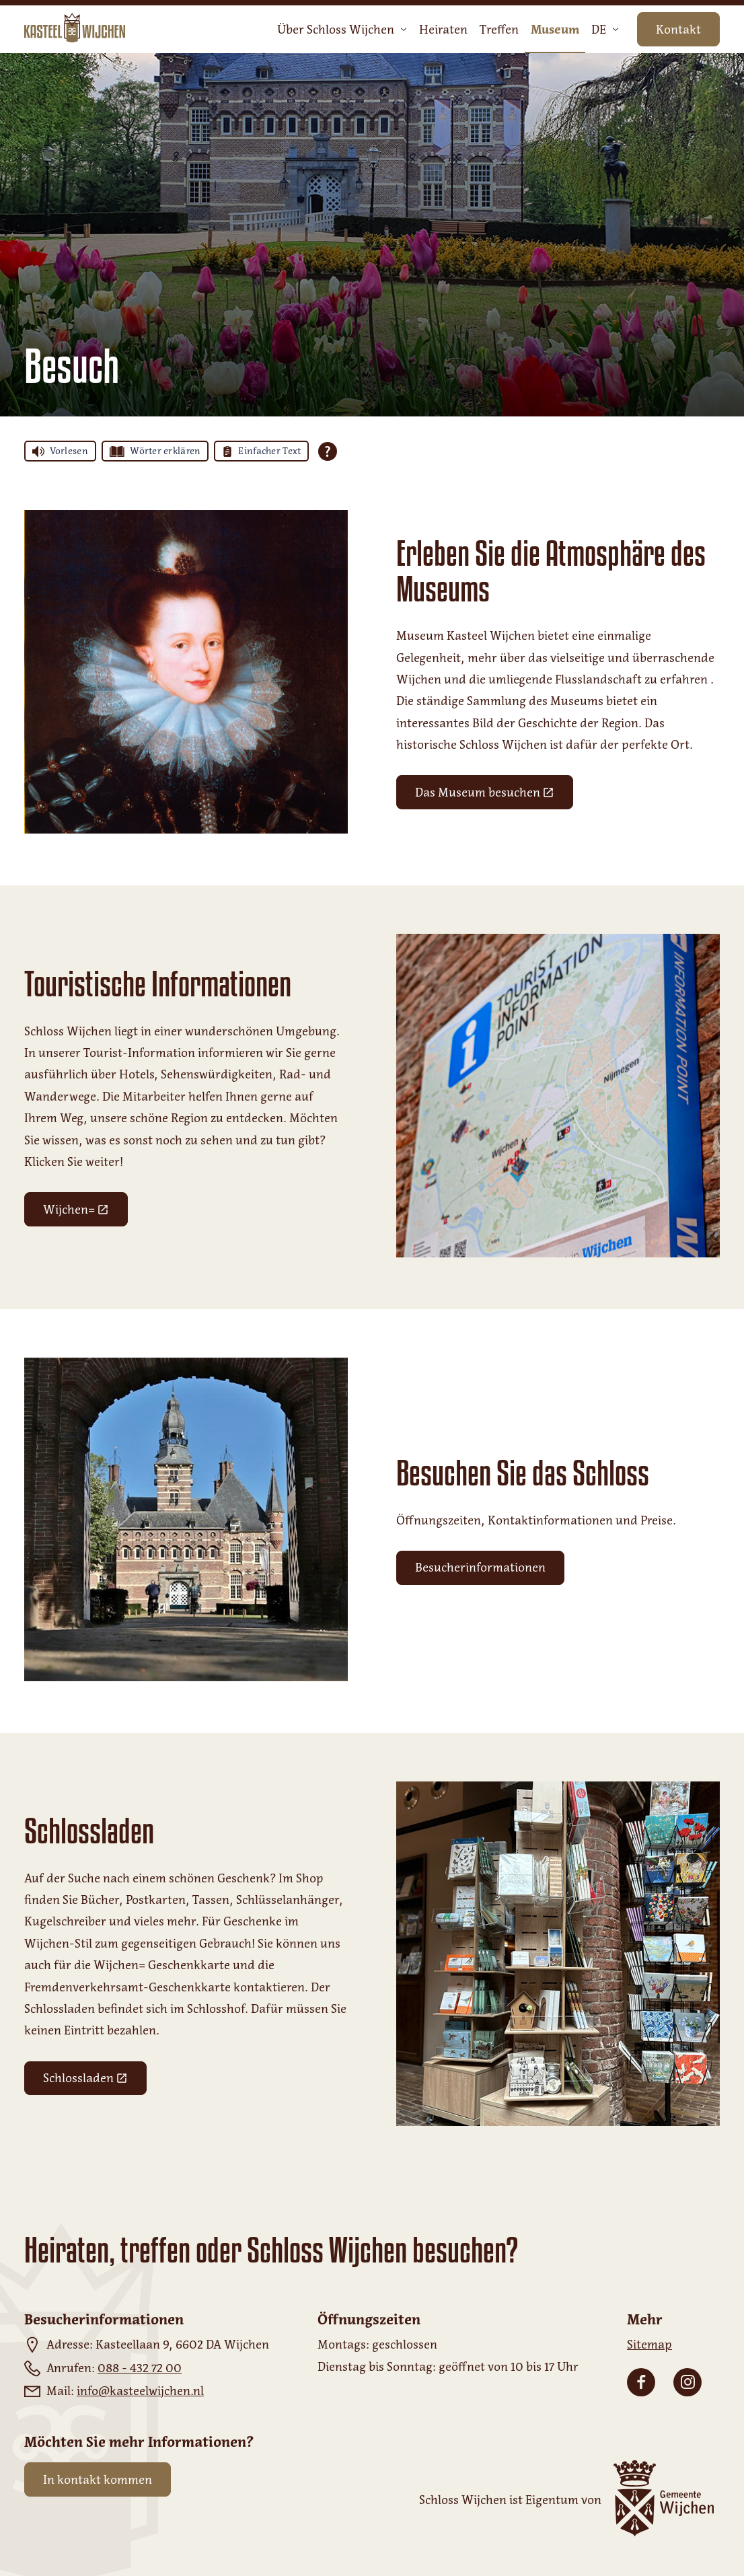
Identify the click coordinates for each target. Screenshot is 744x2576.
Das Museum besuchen (494, 795)
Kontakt (678, 29)
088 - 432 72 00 (140, 2368)
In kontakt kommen (97, 2479)
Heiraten (443, 29)
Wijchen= (85, 1212)
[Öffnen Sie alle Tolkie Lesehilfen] (327, 451)
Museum (555, 29)
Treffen (499, 29)
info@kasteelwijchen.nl (140, 2391)
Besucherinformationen (480, 1567)
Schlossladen (95, 2081)
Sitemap (649, 2344)
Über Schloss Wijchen (342, 29)
